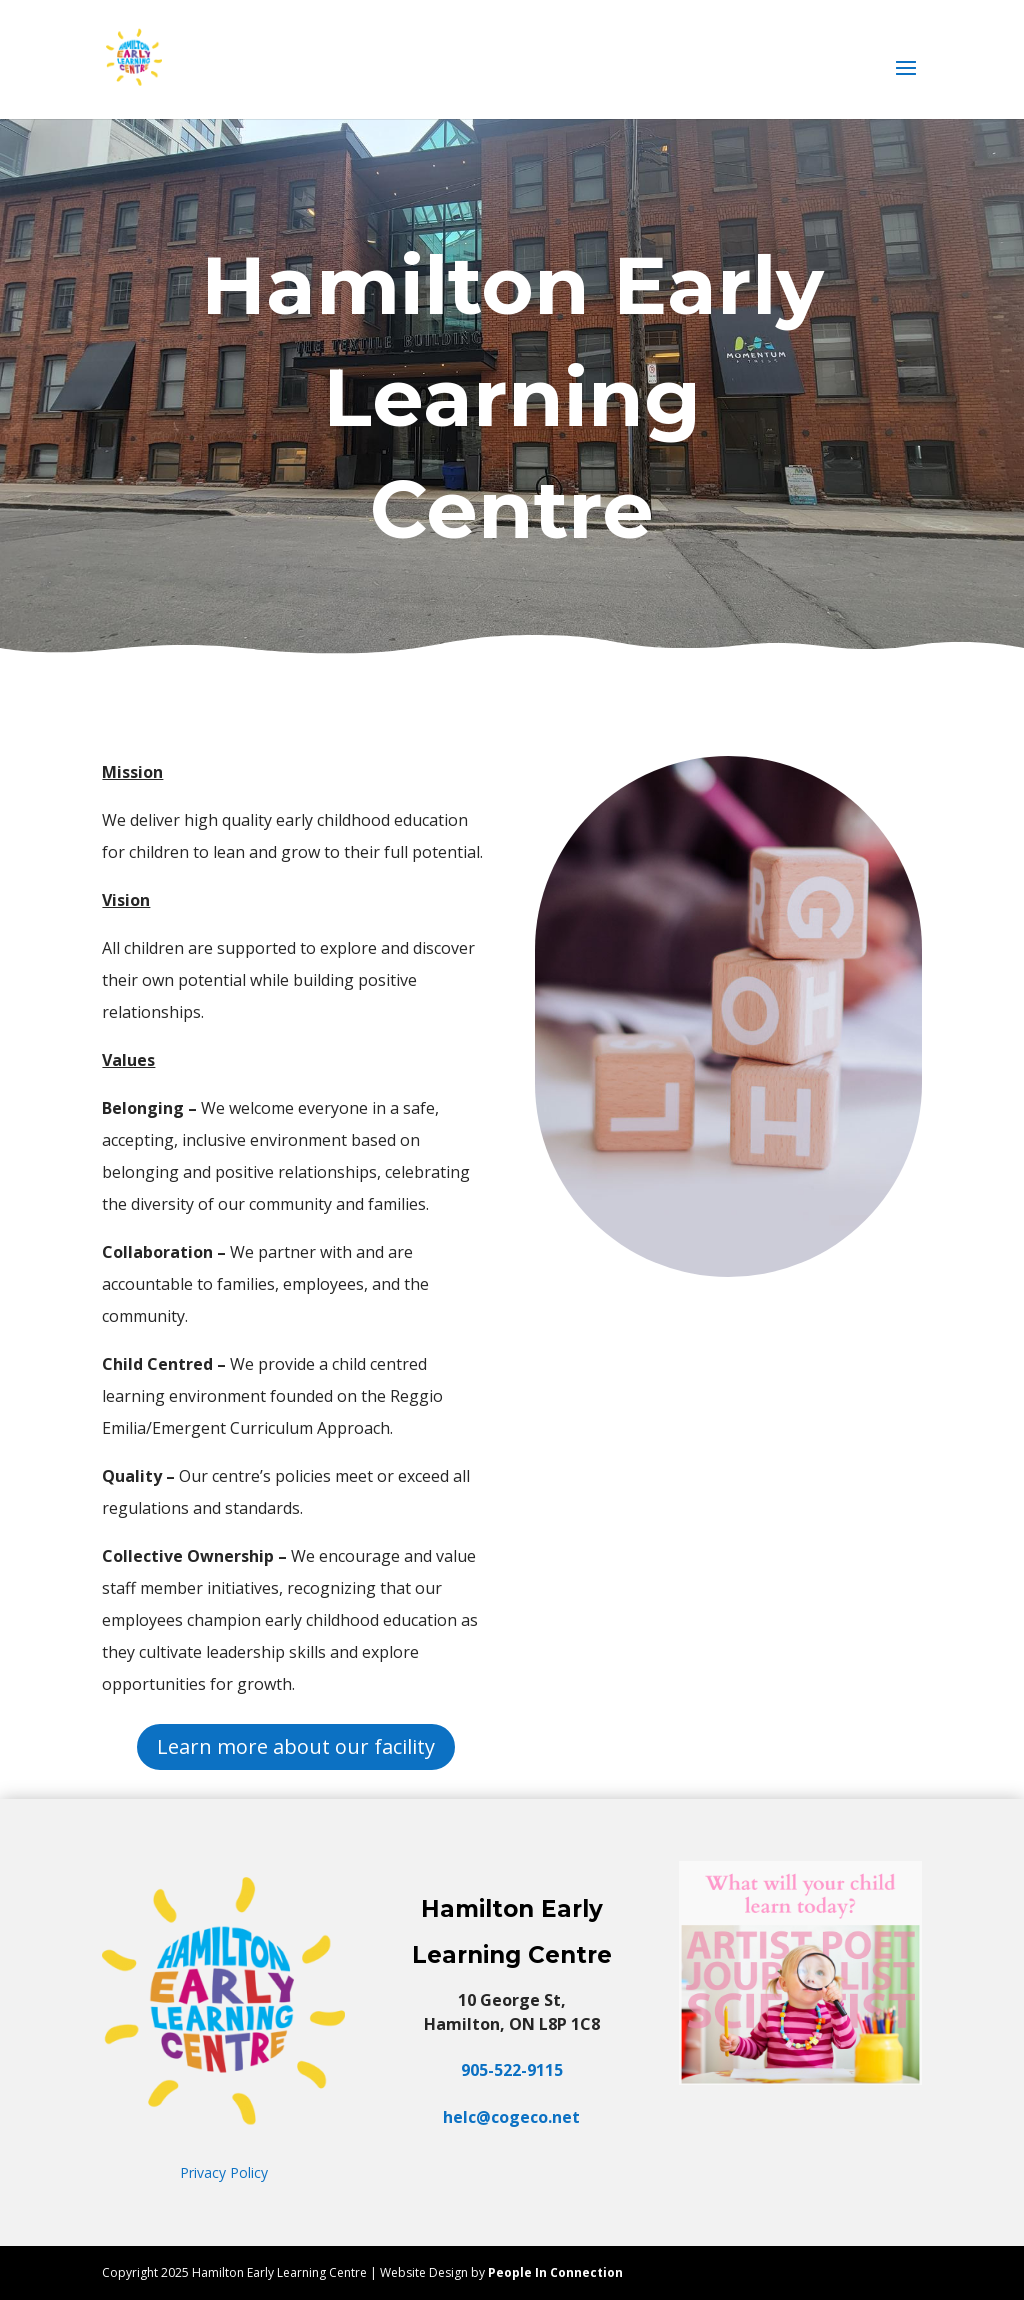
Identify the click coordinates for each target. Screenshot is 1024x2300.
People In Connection (555, 2272)
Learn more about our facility (296, 1746)
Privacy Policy (224, 2172)
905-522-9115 (512, 2070)
